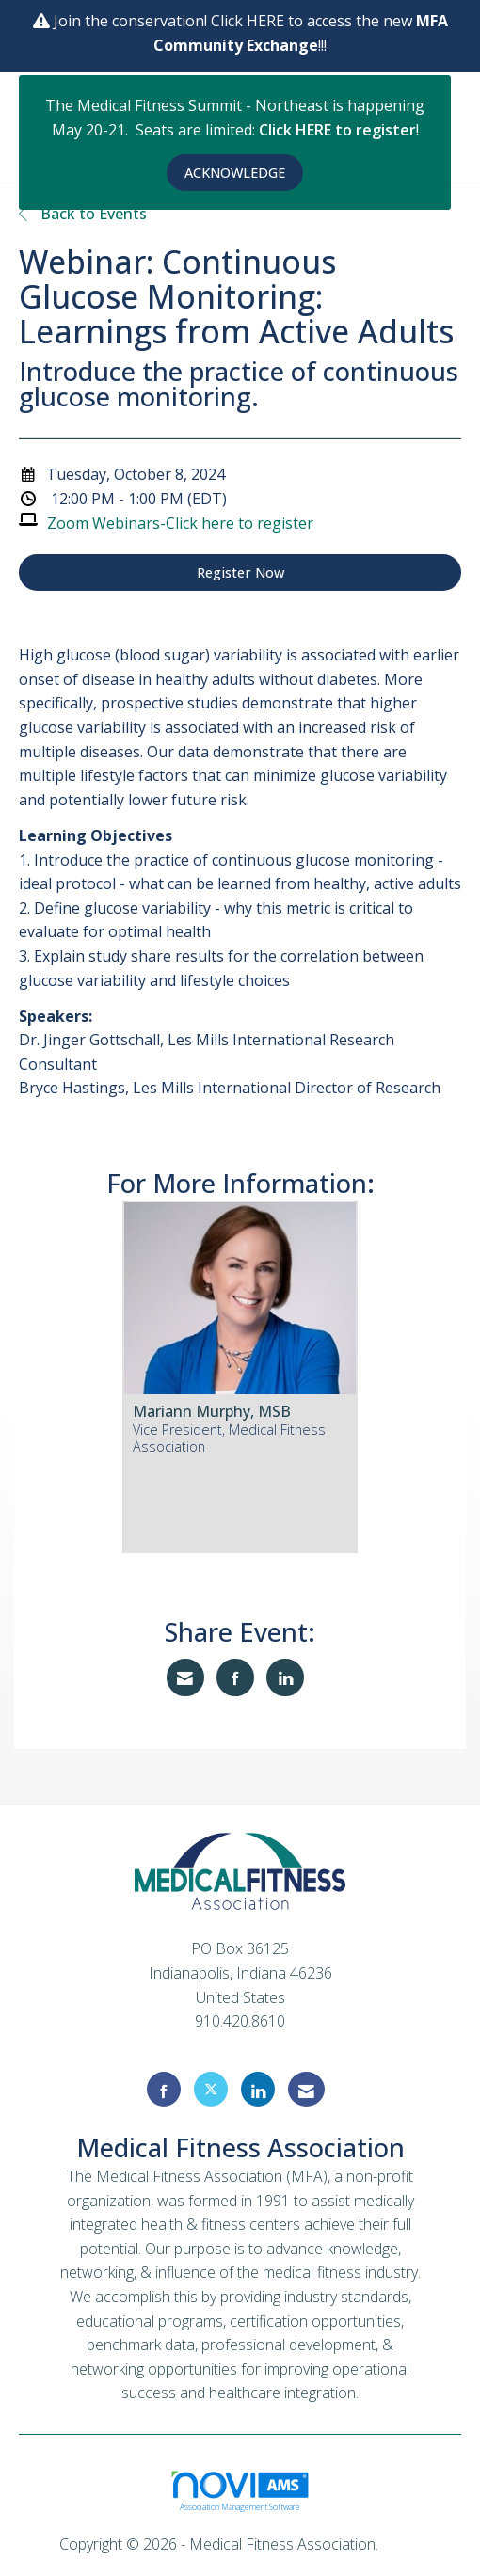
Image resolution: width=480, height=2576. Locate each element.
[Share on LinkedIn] (285, 1677)
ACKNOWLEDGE (234, 173)
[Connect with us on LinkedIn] (258, 2089)
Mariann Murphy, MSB (212, 1411)
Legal (401, 2544)
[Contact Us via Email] (306, 2089)
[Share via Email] (185, 1677)
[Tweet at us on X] (211, 2089)
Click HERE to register (337, 129)
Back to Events (83, 213)
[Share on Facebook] (235, 1677)
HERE (267, 20)
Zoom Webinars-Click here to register (180, 523)
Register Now (240, 572)
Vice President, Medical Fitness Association (229, 1438)
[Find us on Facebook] (164, 2089)
